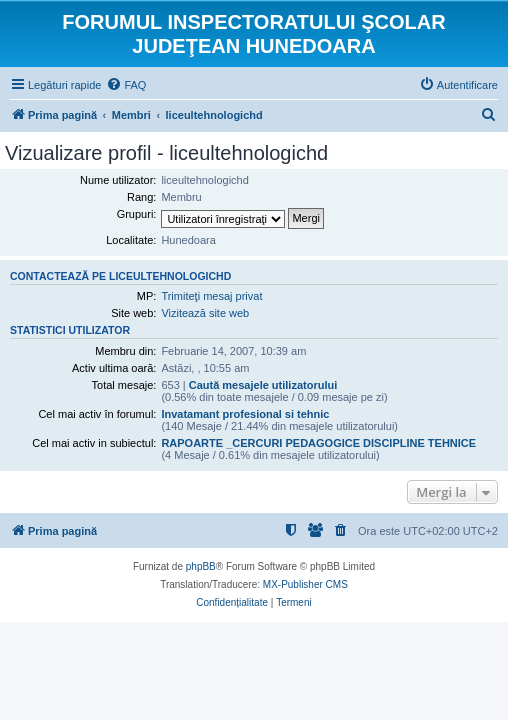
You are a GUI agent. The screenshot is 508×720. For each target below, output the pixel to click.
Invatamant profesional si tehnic (245, 414)
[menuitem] (126, 85)
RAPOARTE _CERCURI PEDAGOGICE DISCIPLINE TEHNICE (318, 443)
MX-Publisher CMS (305, 584)
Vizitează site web (205, 313)
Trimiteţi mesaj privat (211, 296)
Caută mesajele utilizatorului (263, 385)
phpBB (201, 566)
